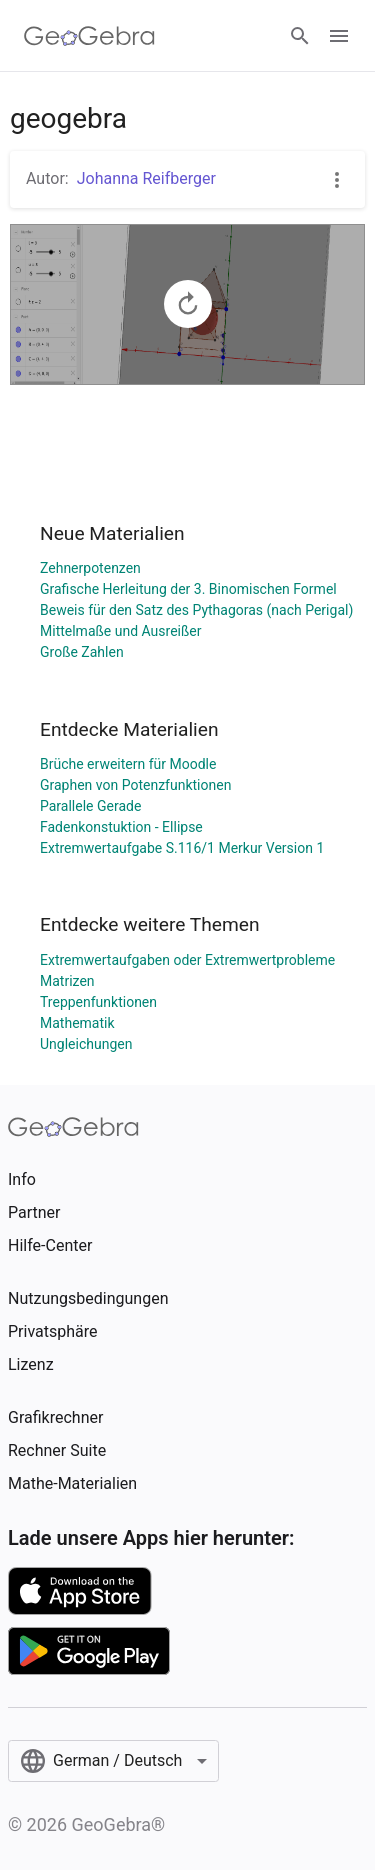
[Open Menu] (339, 36)
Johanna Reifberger (146, 178)
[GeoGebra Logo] (89, 36)
